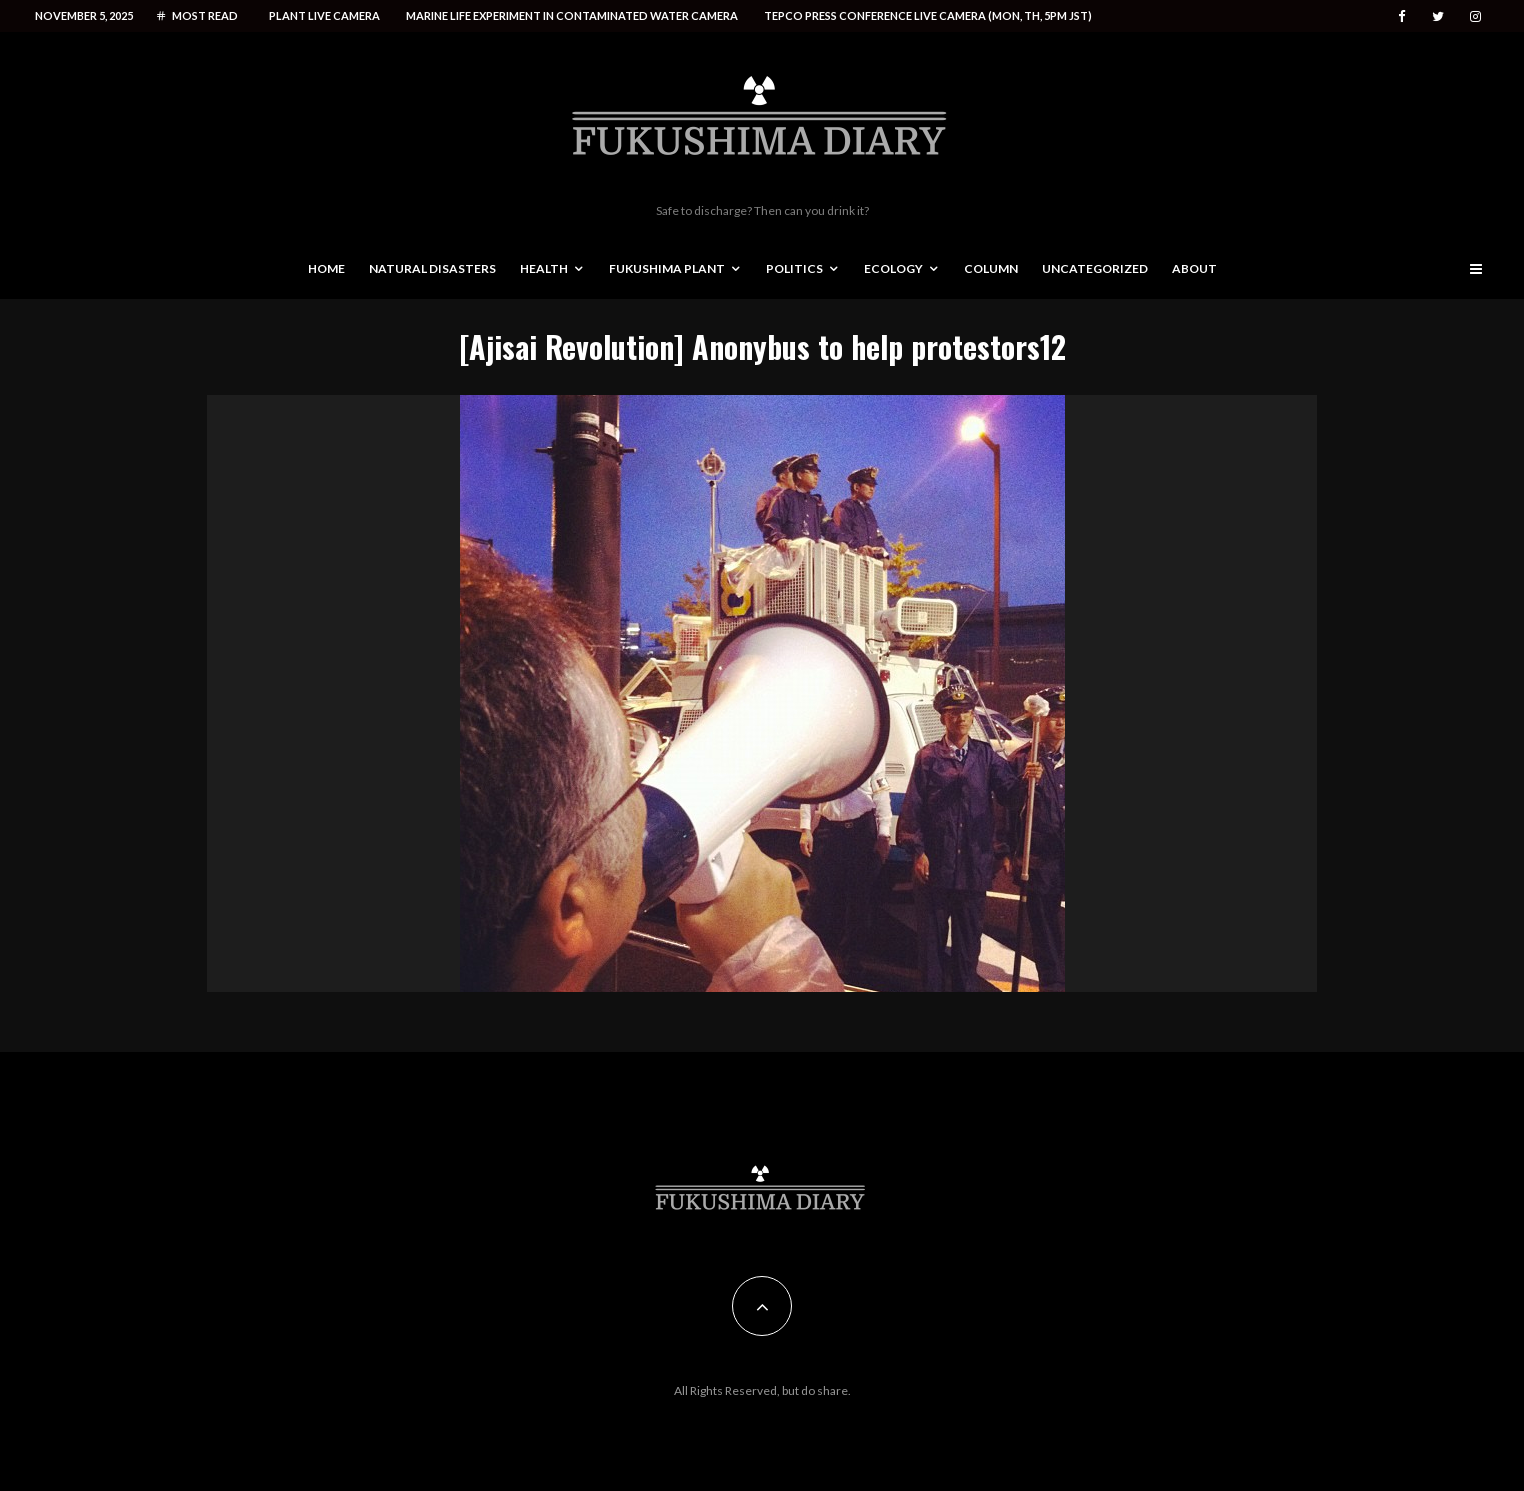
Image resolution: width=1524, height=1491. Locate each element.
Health (544, 268)
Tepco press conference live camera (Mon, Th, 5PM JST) (928, 15)
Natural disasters (432, 268)
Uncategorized (1095, 268)
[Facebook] (1402, 16)
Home (326, 268)
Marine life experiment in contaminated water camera (572, 15)
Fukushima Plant (667, 268)
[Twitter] (1438, 16)
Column (991, 268)
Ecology (893, 268)
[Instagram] (1475, 16)
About (1194, 268)
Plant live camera (324, 15)
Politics (794, 268)
